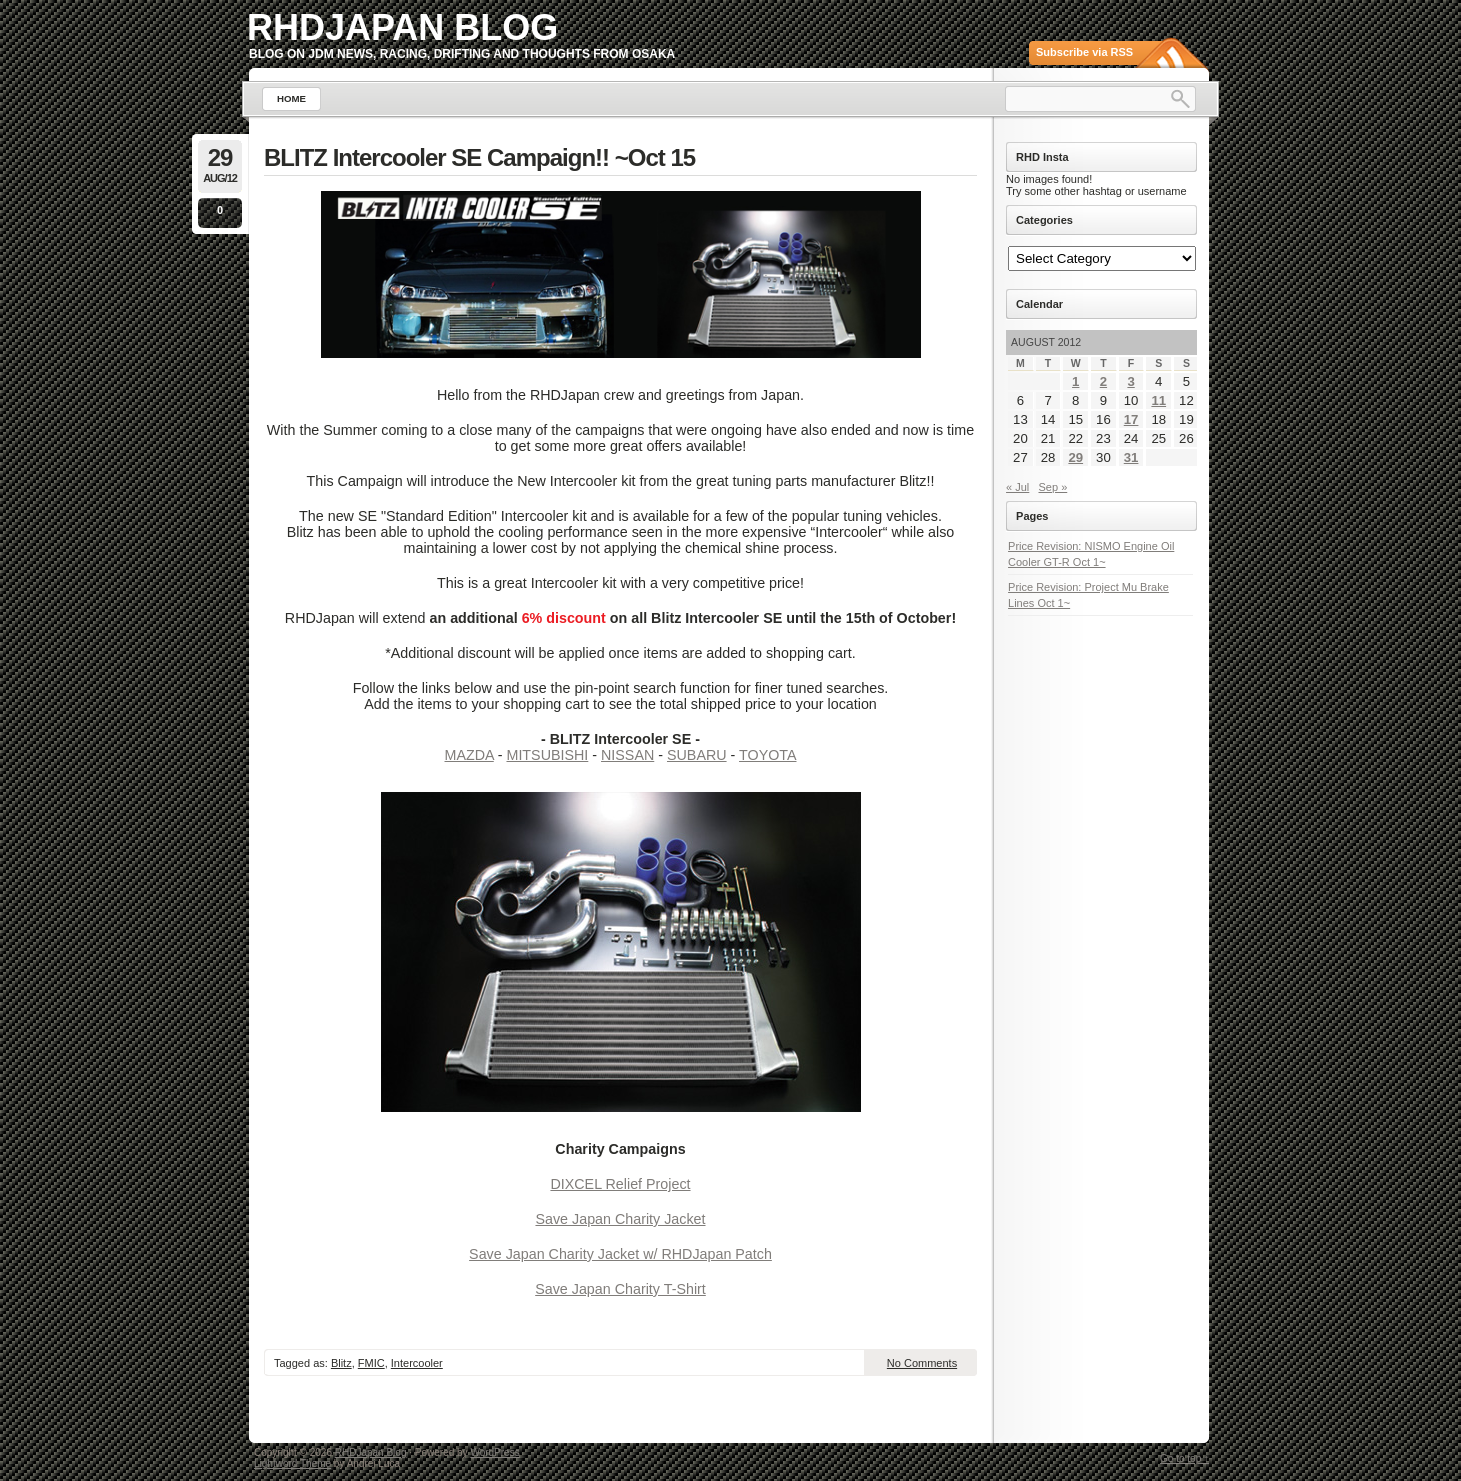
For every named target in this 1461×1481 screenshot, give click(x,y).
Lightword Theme (292, 1463)
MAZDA (469, 755)
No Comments (922, 1363)
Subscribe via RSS (1084, 52)
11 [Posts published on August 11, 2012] (1158, 400)
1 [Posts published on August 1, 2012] (1075, 381)
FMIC (371, 1363)
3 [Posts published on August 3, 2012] (1130, 381)
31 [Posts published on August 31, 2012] (1131, 457)
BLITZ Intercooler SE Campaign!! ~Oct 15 (479, 157)
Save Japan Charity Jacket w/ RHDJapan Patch (620, 1254)
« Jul (1017, 487)
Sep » (1053, 487)
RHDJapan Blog (402, 27)
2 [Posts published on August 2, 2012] (1103, 381)
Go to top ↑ (1184, 1458)
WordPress (494, 1452)
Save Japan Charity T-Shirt (620, 1289)
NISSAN (627, 755)
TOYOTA (767, 755)
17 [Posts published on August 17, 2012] (1131, 419)
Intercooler (417, 1363)
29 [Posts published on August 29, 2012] (1075, 457)
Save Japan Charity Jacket (620, 1219)
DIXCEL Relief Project (620, 1184)
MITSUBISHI (547, 755)
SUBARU (697, 755)
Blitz (341, 1363)
